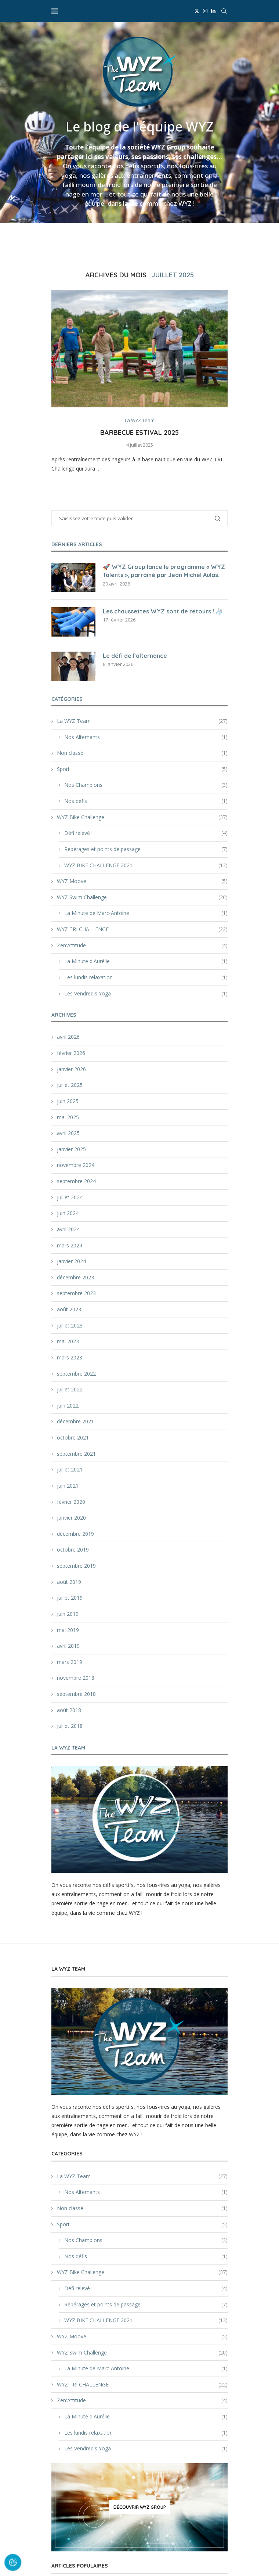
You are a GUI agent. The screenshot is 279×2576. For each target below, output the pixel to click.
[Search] (224, 11)
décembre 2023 (75, 1277)
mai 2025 (68, 1117)
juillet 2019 (70, 1597)
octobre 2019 (73, 1549)
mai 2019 (68, 1629)
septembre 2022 (76, 1373)
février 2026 (71, 1052)
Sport (142, 769)
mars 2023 (69, 1357)
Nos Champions (146, 785)
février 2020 (71, 1501)
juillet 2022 (70, 1389)
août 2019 (69, 1581)
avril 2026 (68, 1036)
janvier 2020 (71, 1517)
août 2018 (69, 1710)
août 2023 (69, 1309)
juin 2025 (68, 1101)
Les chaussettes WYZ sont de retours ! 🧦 (163, 611)
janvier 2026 (71, 1069)
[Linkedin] (213, 11)
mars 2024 (69, 1245)
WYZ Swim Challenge (142, 897)
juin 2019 (68, 1613)
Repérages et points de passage (146, 849)
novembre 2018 (75, 1677)
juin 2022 (68, 1405)
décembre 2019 (75, 1533)
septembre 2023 (76, 1293)
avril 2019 (68, 1645)
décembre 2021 (75, 1421)
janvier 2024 (71, 1261)
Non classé (142, 753)
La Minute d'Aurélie (146, 961)
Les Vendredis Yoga (146, 993)
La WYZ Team (142, 721)
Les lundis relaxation (146, 977)
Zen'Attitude (142, 945)
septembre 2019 (76, 1565)
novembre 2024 (75, 1164)
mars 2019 (69, 1661)
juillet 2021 (70, 1469)
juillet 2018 (70, 1725)
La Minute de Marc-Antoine (146, 913)
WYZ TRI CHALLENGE (142, 929)
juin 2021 (68, 1485)
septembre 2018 (76, 1693)
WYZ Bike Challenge (142, 817)
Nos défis (146, 801)
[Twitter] (196, 11)
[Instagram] (205, 11)
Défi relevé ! (146, 833)
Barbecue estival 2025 (139, 432)
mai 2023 (68, 1341)
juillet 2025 (70, 1084)
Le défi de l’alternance (135, 655)
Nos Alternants (146, 737)
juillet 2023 (70, 1325)
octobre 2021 (73, 1437)
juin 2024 (68, 1213)
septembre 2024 (76, 1181)
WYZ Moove (142, 881)
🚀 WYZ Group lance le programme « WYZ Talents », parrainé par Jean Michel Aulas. (164, 571)
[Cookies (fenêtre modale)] (13, 2563)
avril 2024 (68, 1229)
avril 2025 (68, 1133)
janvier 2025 (71, 1149)
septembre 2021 (76, 1453)
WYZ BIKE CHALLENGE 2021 (146, 865)
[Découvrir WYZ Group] (139, 2507)
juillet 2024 (70, 1197)
